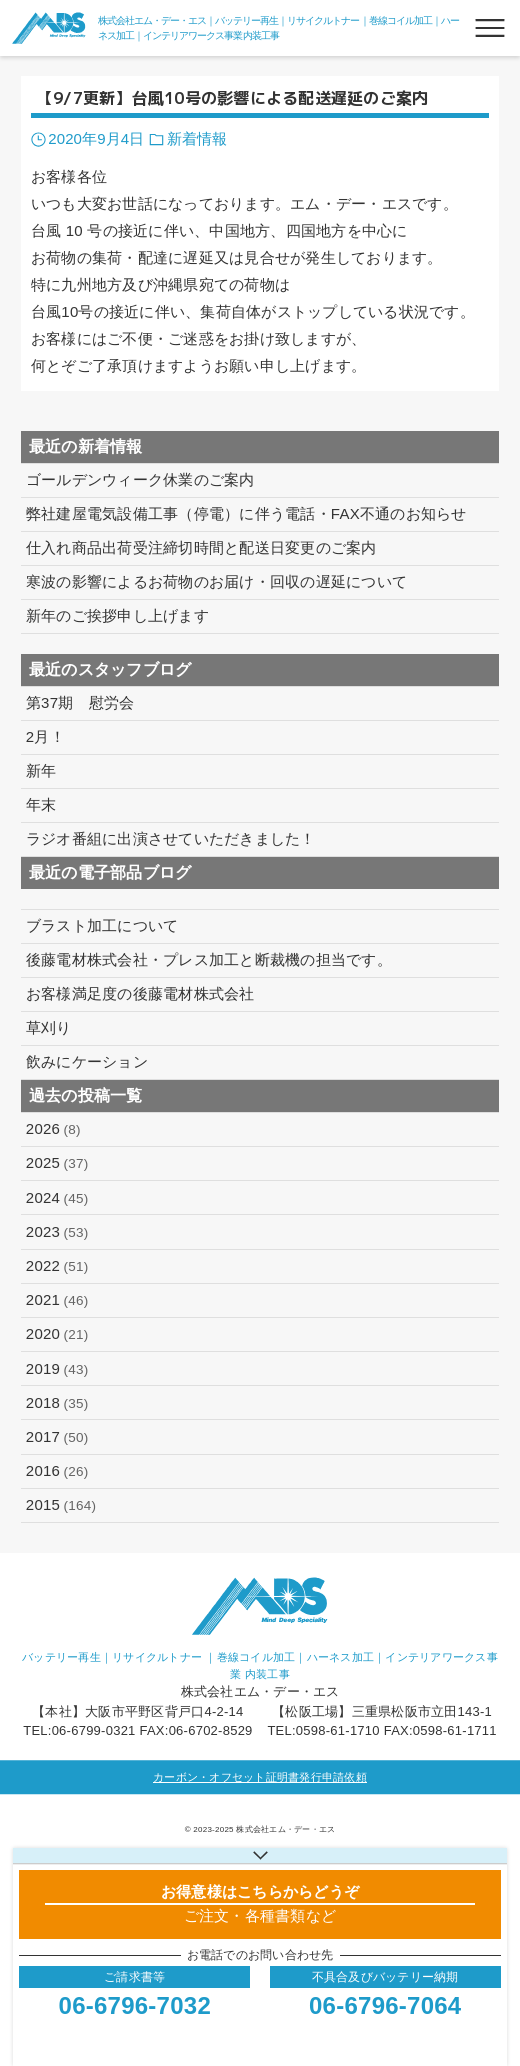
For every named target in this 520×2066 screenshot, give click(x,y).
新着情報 (197, 138)
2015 (61, 1505)
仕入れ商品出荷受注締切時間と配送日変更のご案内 (201, 547)
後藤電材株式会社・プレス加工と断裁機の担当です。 (209, 959)
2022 (57, 1266)
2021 (57, 1300)
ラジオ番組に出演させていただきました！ (171, 838)
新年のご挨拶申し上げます (117, 615)
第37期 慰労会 (80, 702)
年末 (41, 804)
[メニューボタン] (490, 28)
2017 (57, 1437)
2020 (57, 1334)
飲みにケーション (87, 1061)
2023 (57, 1232)
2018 (57, 1403)
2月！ (45, 736)
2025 (57, 1163)
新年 (41, 770)
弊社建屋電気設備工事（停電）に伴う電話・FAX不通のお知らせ (246, 513)
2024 (57, 1198)
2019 (57, 1369)
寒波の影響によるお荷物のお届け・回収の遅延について (216, 581)
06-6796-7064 (385, 2005)
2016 (57, 1471)
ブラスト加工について (102, 925)
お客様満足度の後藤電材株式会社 (140, 993)
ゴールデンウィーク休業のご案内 (140, 479)
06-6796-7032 (135, 2005)
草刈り (49, 1027)
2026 (53, 1129)
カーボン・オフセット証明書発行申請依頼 (260, 1777)
